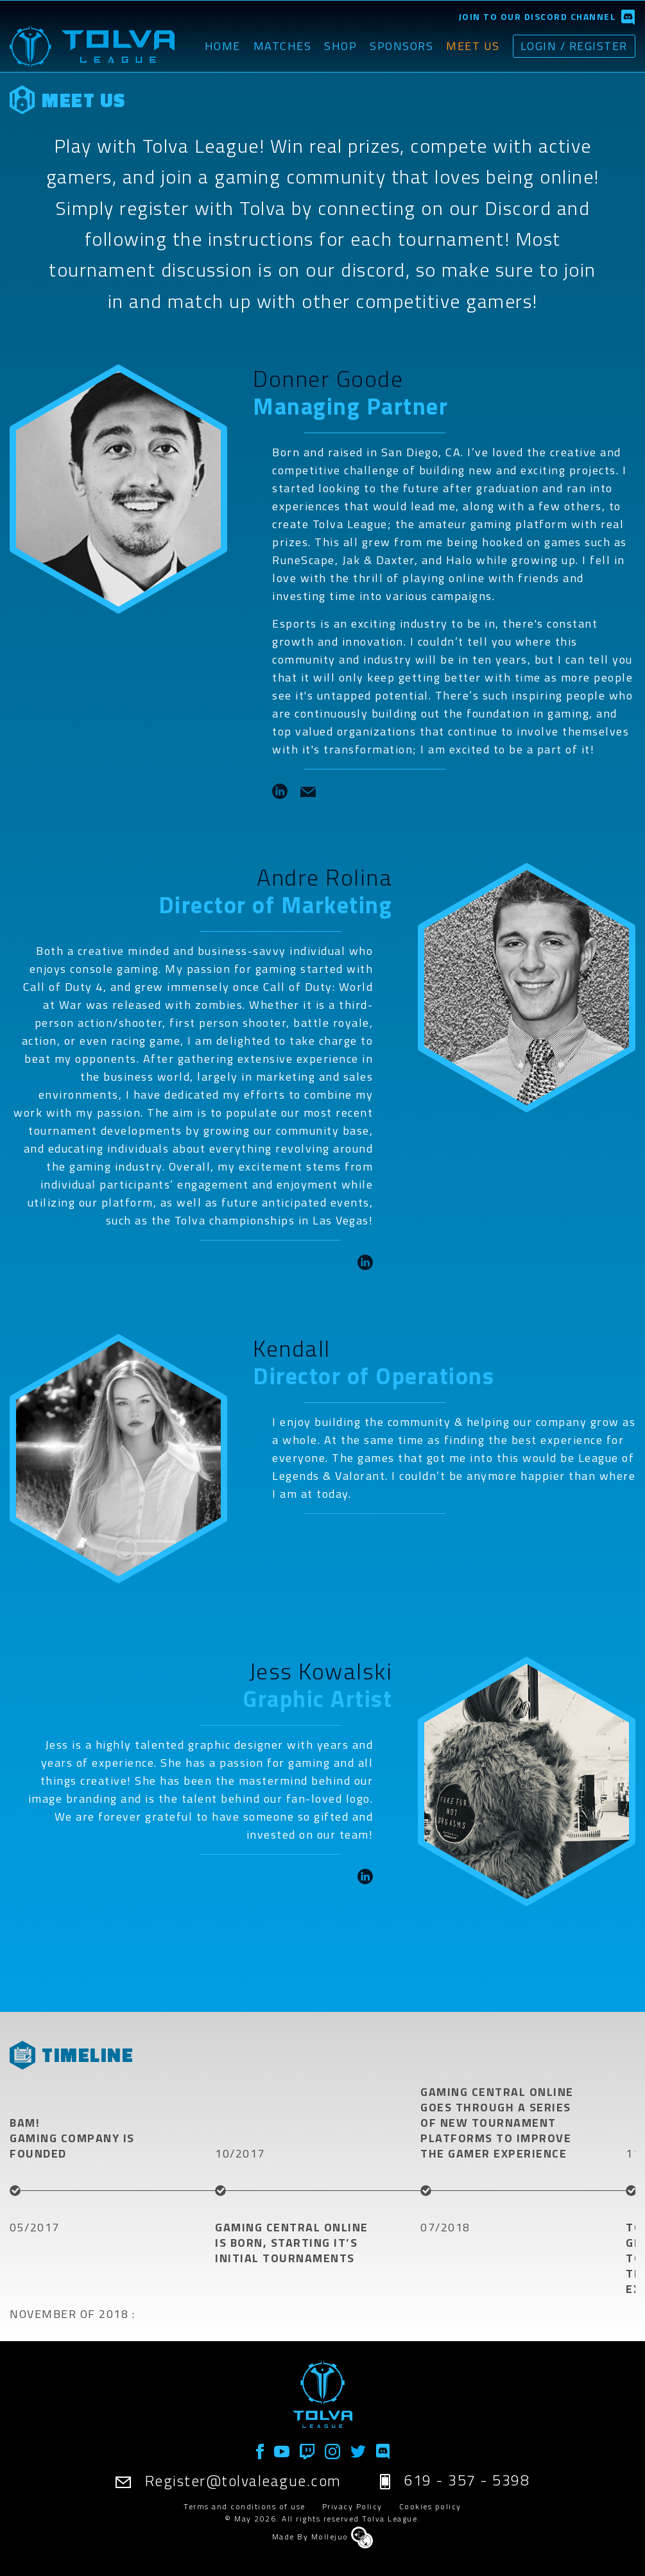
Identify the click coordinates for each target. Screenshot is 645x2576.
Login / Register (572, 45)
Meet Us (471, 45)
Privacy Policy (352, 2506)
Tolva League (389, 2518)
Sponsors (399, 45)
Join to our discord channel (537, 16)
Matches (280, 45)
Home (220, 45)
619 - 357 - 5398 (456, 2479)
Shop (338, 45)
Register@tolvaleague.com (228, 2480)
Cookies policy (430, 2506)
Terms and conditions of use (244, 2506)
